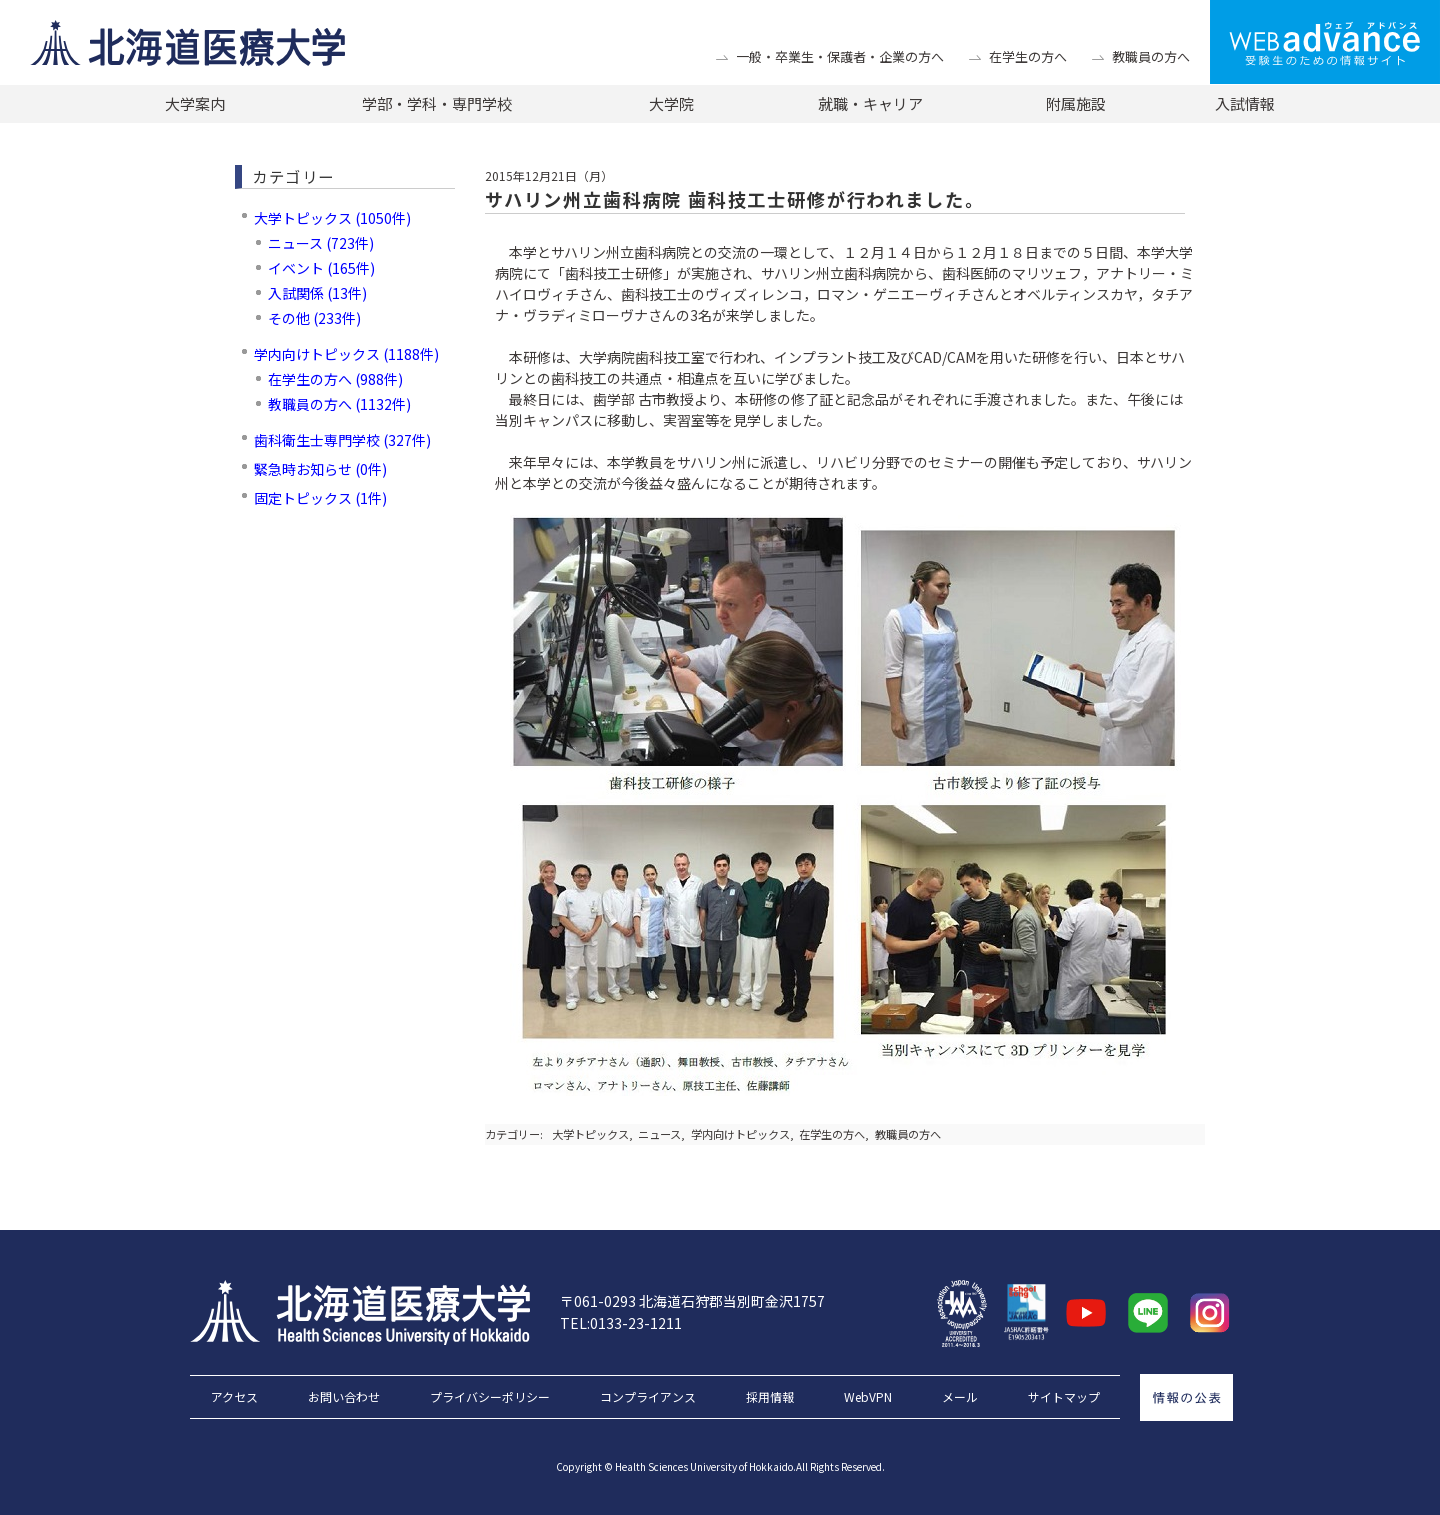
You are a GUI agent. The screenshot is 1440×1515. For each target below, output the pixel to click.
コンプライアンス (648, 1397)
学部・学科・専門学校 (437, 103)
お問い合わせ (344, 1397)
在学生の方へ (1028, 56)
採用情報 (770, 1397)
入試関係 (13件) (317, 293)
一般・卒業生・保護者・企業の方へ (840, 56)
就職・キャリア (870, 103)
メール (960, 1397)
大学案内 (195, 103)
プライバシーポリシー (490, 1397)
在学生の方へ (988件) (335, 379)
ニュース (659, 1134)
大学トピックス (590, 1134)
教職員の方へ (1151, 56)
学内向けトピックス (740, 1134)
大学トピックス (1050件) (332, 218)
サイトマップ (1064, 1397)
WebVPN (868, 1397)
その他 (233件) (314, 318)
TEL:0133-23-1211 (621, 1323)
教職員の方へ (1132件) (339, 404)
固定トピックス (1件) (320, 498)
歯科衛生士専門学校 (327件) (342, 440)
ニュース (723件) (321, 243)
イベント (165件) (321, 268)
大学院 (671, 103)
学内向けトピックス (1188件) (346, 354)
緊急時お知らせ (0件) (320, 469)
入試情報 (1245, 103)
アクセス (234, 1397)
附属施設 (1076, 103)
